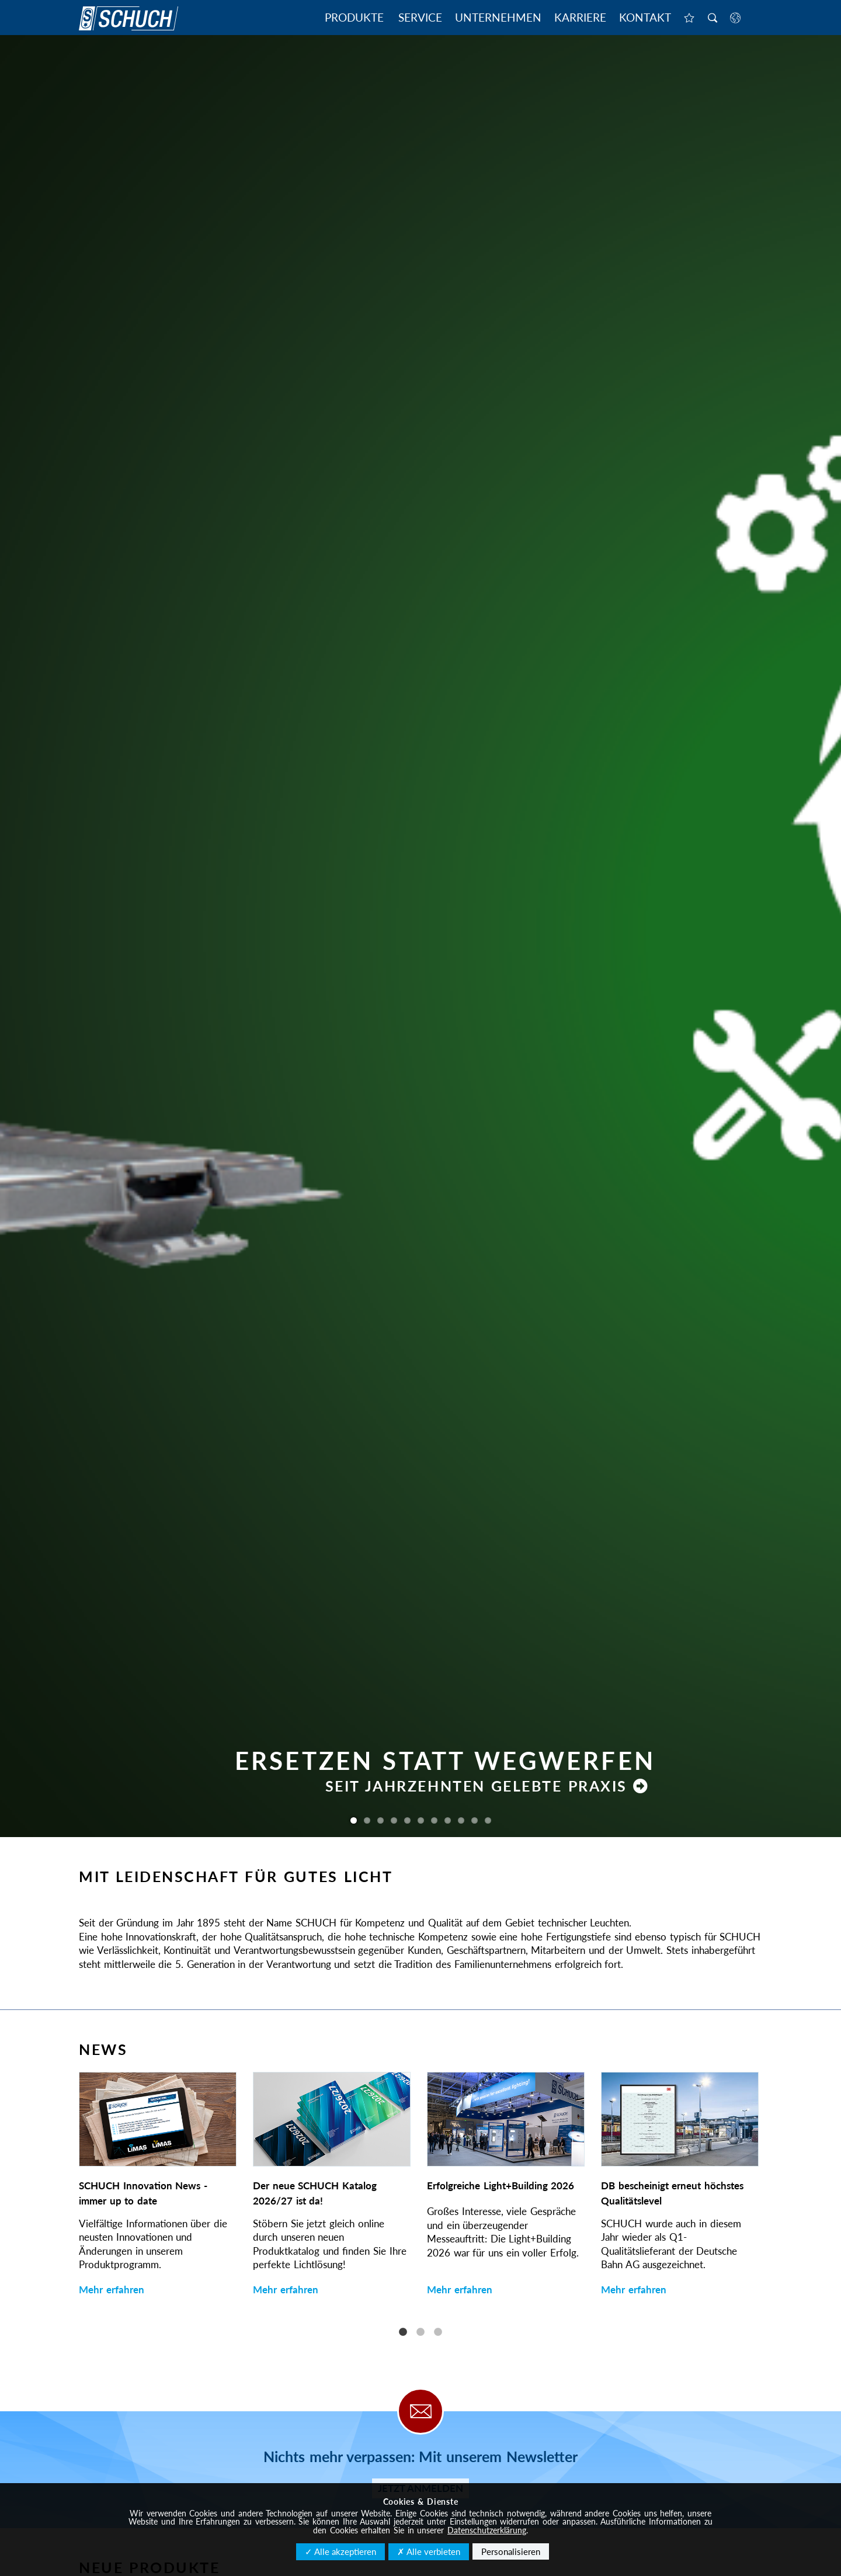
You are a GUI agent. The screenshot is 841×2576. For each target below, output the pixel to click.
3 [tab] (438, 2332)
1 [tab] (403, 2332)
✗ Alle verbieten (428, 2551)
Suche (712, 18)
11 (488, 1820)
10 (474, 1820)
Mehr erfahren (111, 2289)
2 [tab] (420, 2332)
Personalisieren (510, 2551)
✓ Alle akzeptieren (340, 2551)
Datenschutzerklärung (486, 2530)
